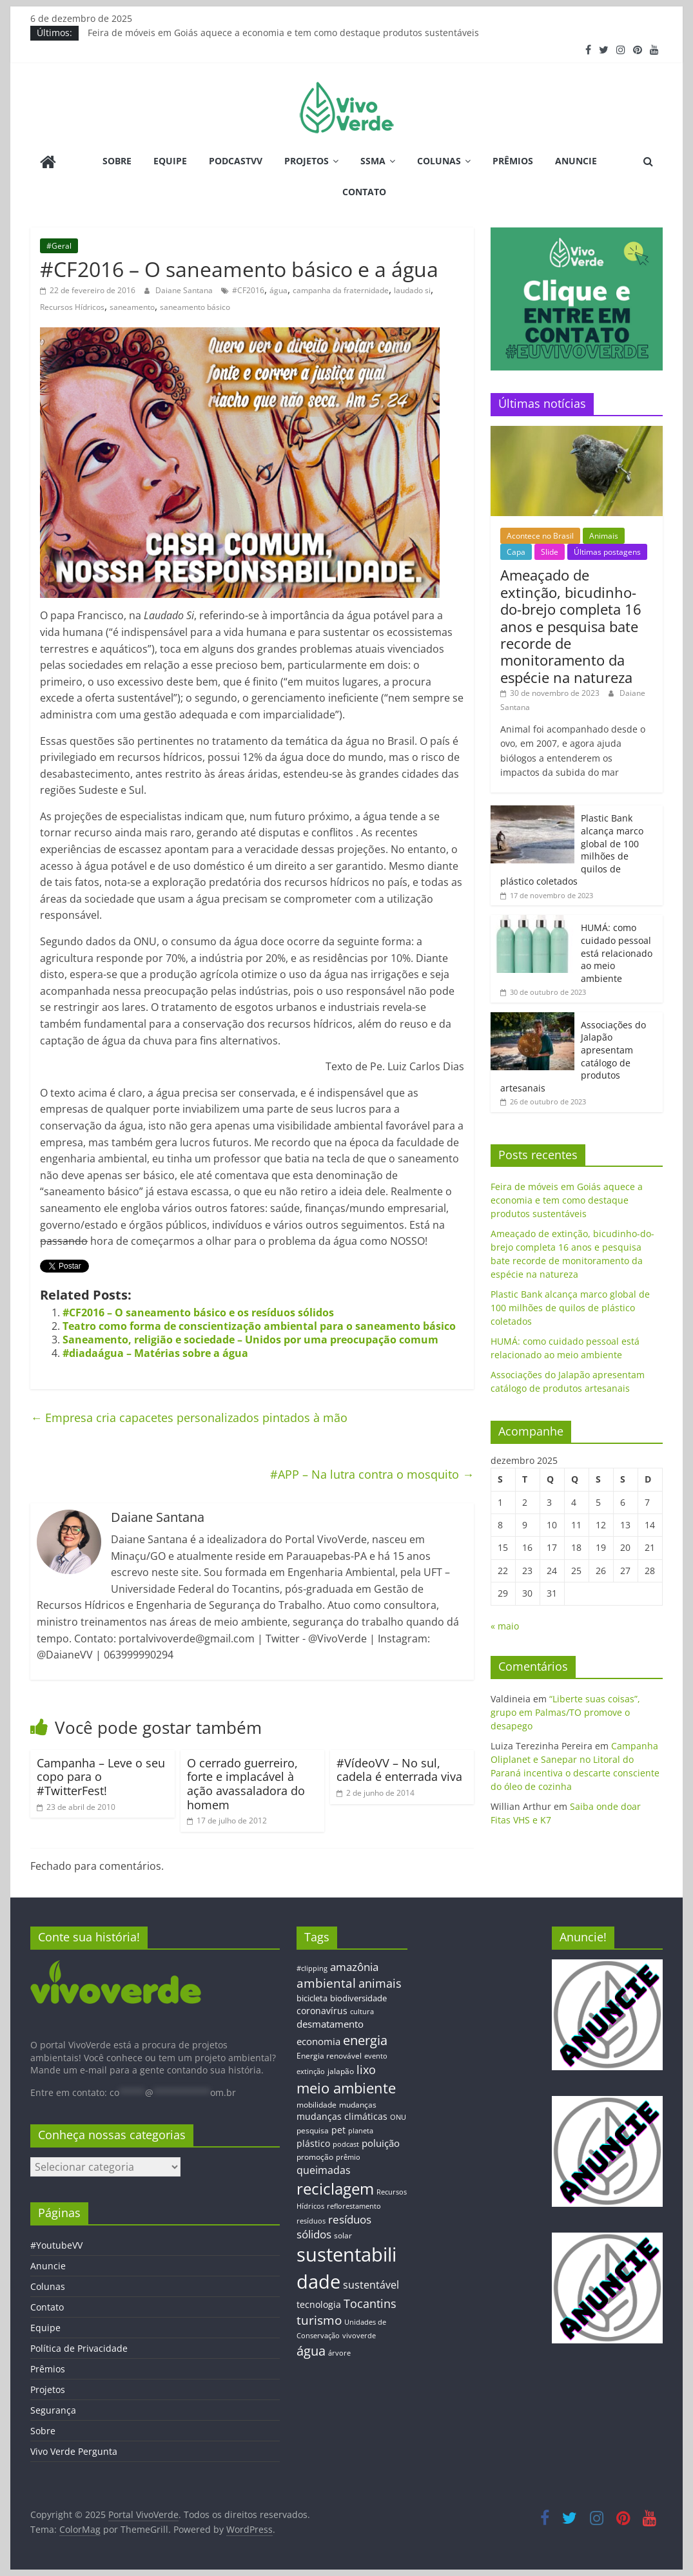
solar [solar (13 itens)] (343, 2235)
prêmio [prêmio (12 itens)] (348, 2157)
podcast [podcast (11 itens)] (346, 2144)
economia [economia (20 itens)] (318, 2041)
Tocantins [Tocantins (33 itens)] (370, 2303)
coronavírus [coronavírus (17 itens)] (322, 2010)
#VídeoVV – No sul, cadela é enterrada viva (399, 1770)
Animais (603, 535)
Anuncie (576, 161)
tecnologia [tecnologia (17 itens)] (319, 2304)
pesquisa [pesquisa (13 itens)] (313, 2130)
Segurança (53, 2410)
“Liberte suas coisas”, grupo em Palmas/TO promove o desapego (565, 1712)
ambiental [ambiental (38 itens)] (326, 1983)
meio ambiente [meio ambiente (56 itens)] (346, 2088)
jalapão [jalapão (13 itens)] (340, 2071)
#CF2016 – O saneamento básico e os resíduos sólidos (198, 1312)
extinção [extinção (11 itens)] (311, 2071)
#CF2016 (248, 290)
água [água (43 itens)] (311, 2350)
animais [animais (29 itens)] (380, 1983)
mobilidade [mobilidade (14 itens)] (317, 2104)
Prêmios (513, 161)
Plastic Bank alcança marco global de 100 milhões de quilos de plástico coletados (570, 1307)
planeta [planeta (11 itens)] (360, 2130)
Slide (549, 551)
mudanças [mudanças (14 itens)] (357, 2104)
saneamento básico (195, 307)
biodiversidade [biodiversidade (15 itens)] (358, 1998)
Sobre (117, 161)
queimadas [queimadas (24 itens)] (324, 2170)
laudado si (412, 290)
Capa (516, 551)
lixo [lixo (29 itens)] (366, 2069)
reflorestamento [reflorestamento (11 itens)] (354, 2206)
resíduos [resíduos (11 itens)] (311, 2220)
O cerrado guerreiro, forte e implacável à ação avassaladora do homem (246, 1783)
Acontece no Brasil (540, 535)
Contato (364, 192)
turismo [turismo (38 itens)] (319, 2320)
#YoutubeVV (56, 2245)
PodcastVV (235, 161)
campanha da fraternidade (341, 290)
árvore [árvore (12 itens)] (339, 2353)
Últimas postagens (607, 551)
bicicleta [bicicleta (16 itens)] (312, 1998)
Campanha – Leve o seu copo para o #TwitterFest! (101, 1776)
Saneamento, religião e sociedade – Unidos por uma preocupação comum (250, 1339)
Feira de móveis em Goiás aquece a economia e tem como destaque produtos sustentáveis (283, 32)
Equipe (170, 161)
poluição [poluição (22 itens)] (381, 2143)
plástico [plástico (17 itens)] (313, 2143)
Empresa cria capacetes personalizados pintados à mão (188, 1417)
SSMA (373, 161)
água (278, 290)
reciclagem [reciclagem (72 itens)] (335, 2188)
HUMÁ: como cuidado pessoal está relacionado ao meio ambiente (616, 952)
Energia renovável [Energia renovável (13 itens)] (329, 2055)
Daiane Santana (185, 290)
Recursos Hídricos (72, 307)
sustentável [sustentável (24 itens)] (371, 2285)
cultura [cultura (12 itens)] (362, 2011)
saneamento (132, 307)
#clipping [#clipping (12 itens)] (312, 1968)
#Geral (59, 245)
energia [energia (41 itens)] (365, 2040)
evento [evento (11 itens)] (375, 2056)
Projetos (306, 161)
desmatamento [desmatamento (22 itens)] (330, 2024)
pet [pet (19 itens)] (338, 2130)
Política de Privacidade (79, 2348)
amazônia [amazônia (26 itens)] (354, 1966)
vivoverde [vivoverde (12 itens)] (359, 2335)
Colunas (439, 161)
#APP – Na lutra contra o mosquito (372, 1474)
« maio (505, 1626)
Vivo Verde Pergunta (73, 2451)
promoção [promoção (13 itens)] (315, 2156)
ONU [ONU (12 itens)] (398, 2117)
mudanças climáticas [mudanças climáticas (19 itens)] (342, 2116)
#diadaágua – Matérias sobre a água (155, 1353)
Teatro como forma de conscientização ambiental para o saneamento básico (259, 1326)
